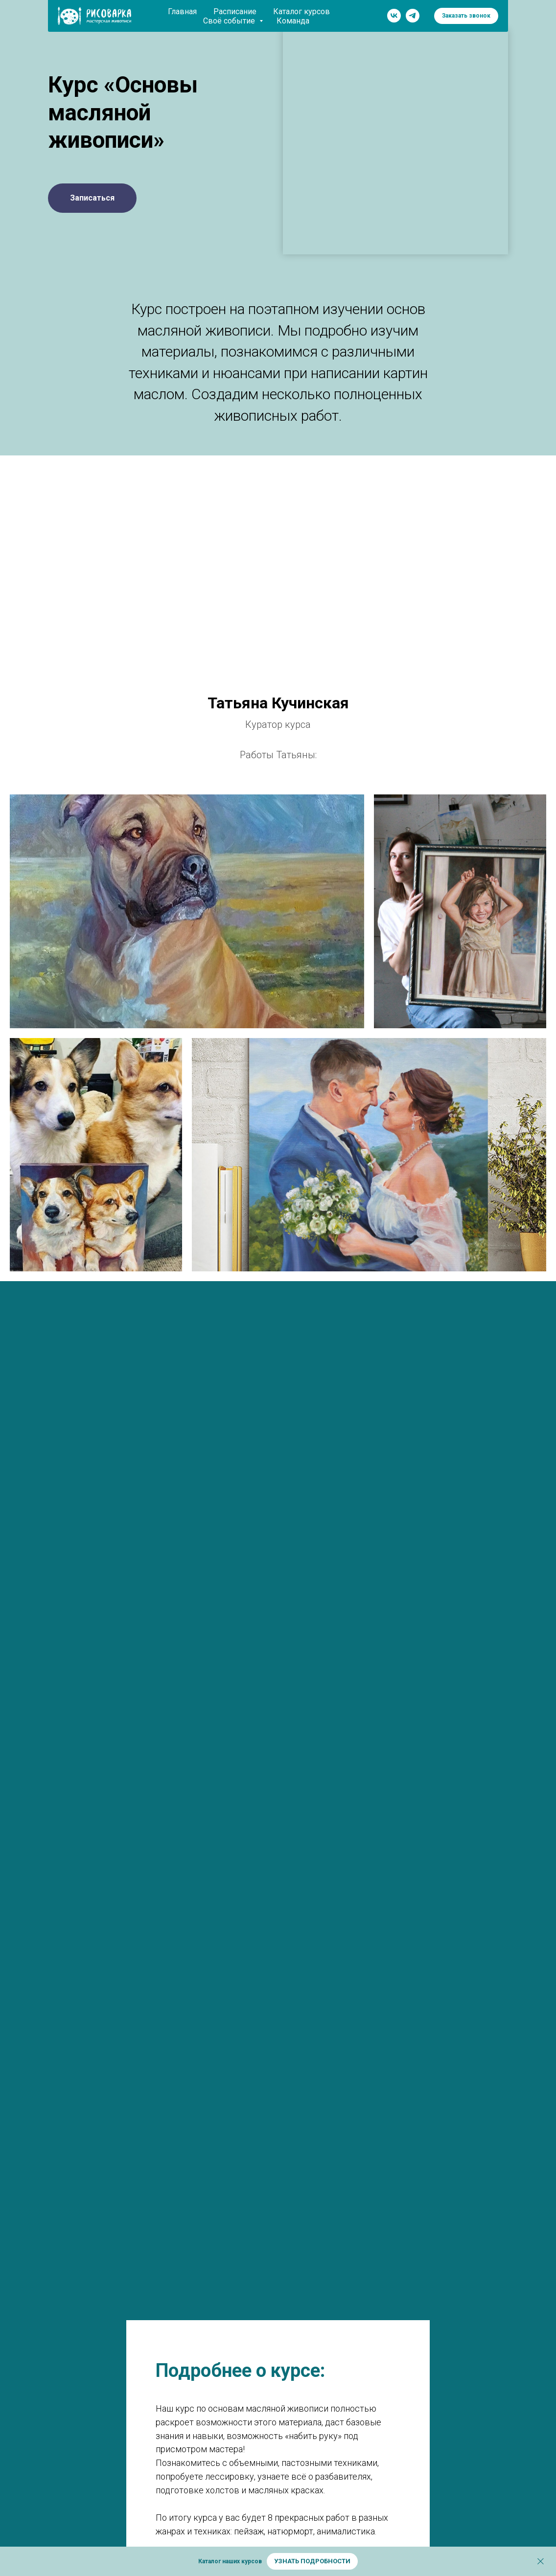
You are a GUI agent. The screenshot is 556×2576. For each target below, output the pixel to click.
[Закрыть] (540, 2561)
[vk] (394, 16)
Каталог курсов (301, 11)
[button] (466, 16)
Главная (182, 11)
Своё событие (230, 20)
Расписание (234, 11)
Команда (293, 20)
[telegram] (412, 16)
